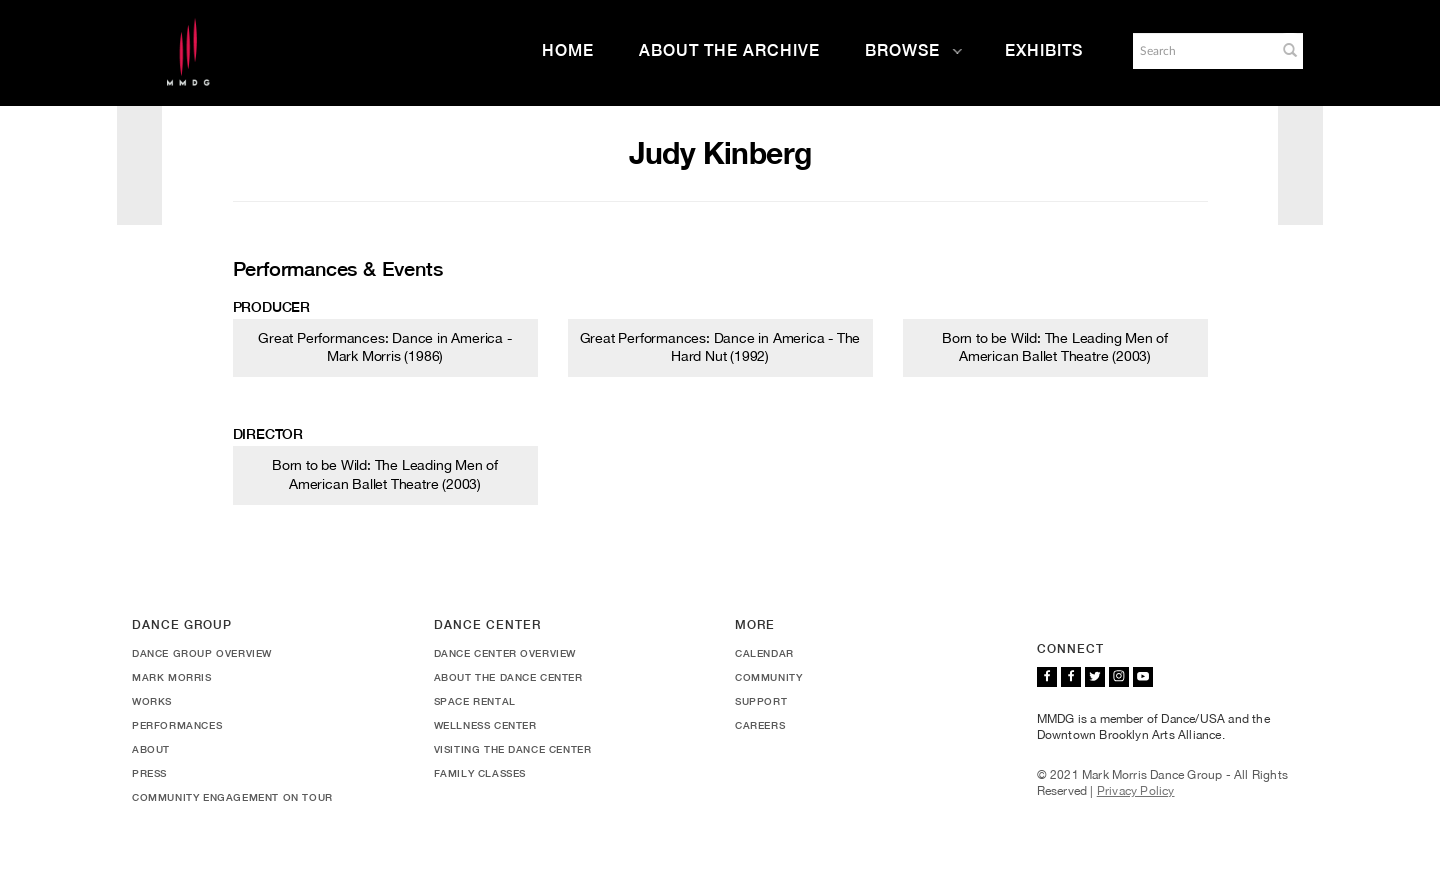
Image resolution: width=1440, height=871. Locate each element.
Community (768, 677)
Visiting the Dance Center (513, 749)
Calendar (764, 653)
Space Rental (475, 701)
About (151, 749)
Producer (271, 307)
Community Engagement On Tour (232, 797)
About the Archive (729, 50)
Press (149, 773)
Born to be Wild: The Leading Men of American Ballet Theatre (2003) (1055, 347)
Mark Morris (172, 677)
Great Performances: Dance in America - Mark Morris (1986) (384, 347)
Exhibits (1044, 50)
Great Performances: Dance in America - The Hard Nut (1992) (720, 347)
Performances (177, 725)
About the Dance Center (508, 677)
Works (152, 701)
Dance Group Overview (202, 653)
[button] (1290, 50)
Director (268, 434)
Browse (914, 50)
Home (568, 50)
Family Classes (480, 773)
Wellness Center (485, 725)
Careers (760, 725)
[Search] (1203, 51)
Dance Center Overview (505, 653)
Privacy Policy (1136, 791)
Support (761, 701)
